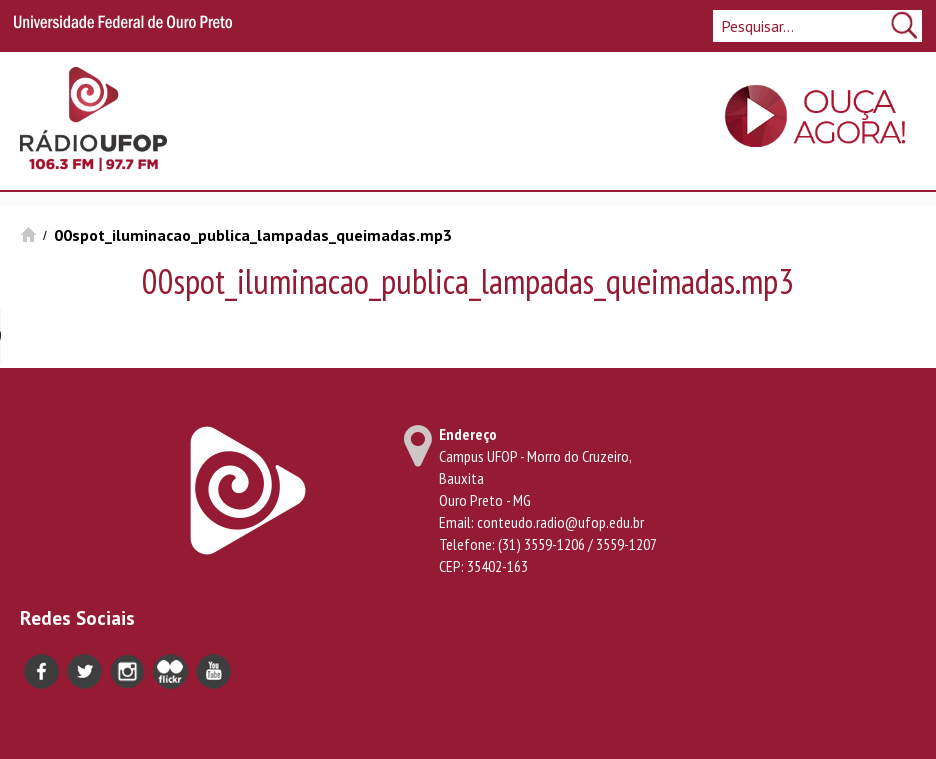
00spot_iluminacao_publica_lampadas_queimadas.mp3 (253, 235)
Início (28, 234)
